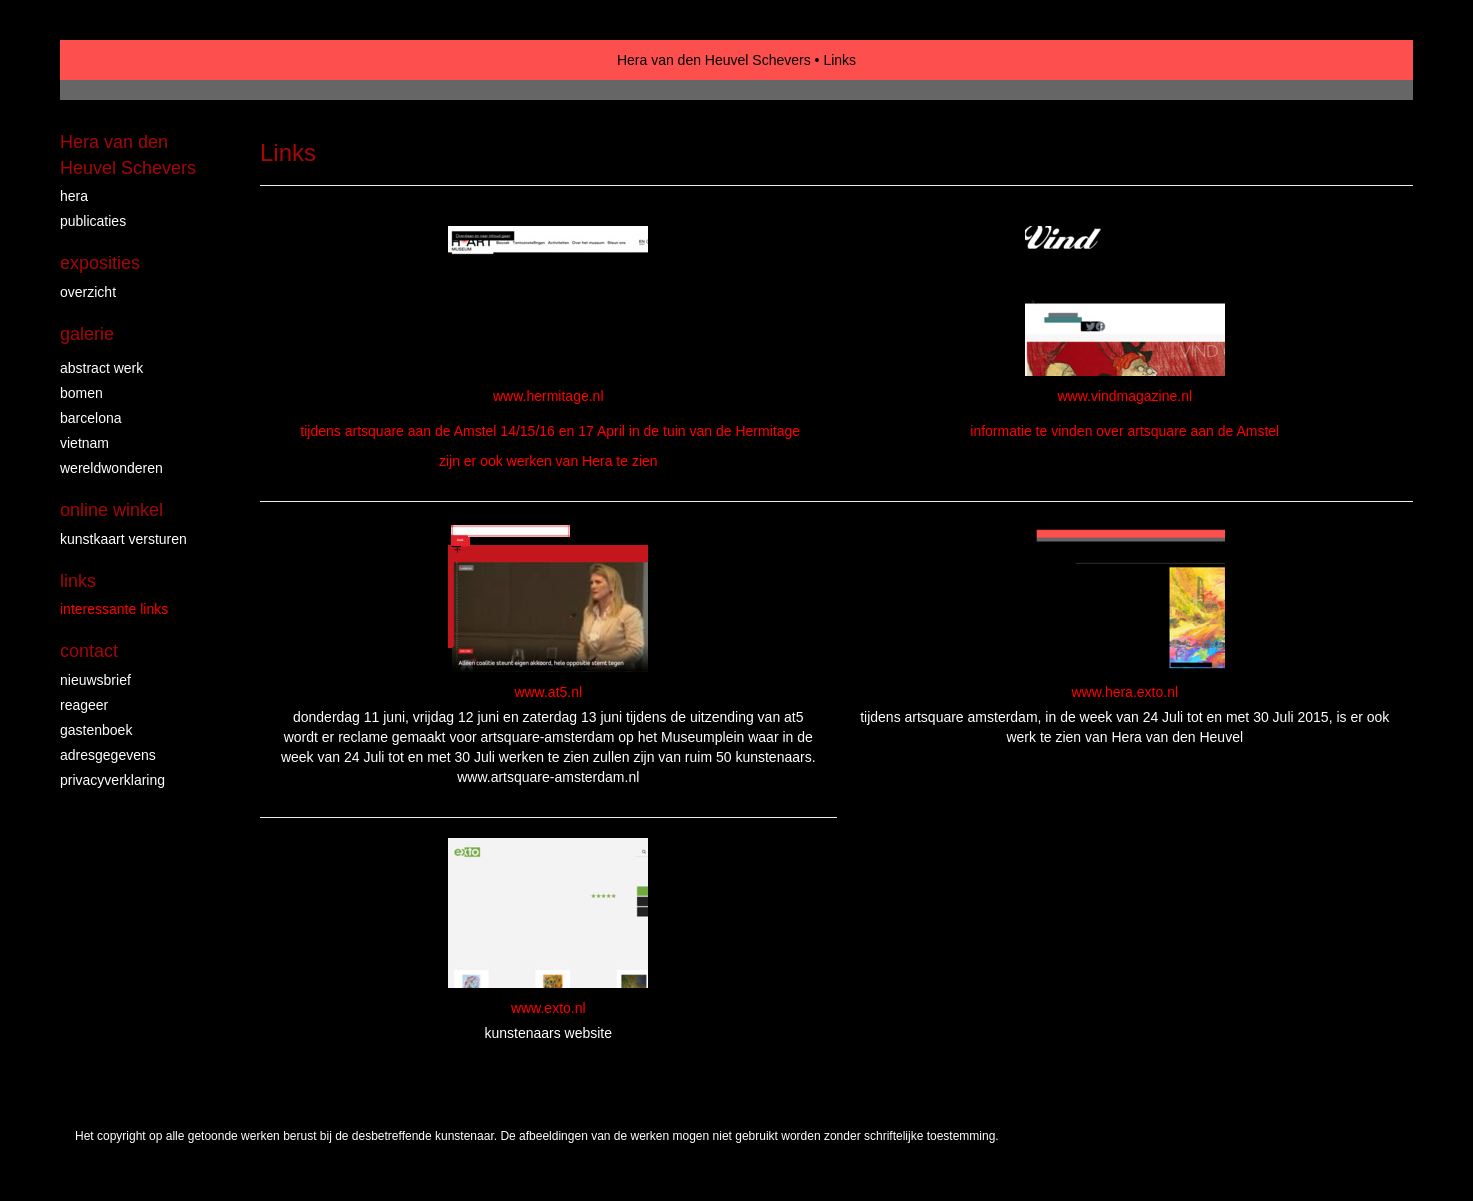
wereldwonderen (111, 468)
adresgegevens (108, 755)
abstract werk (101, 368)
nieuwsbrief (95, 680)
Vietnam (84, 443)
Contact (89, 651)
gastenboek (96, 730)
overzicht (88, 292)
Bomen (81, 393)
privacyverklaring (112, 780)
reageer (84, 705)
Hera (74, 196)
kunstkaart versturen (123, 539)
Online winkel (111, 510)
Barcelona (91, 418)
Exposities (100, 263)
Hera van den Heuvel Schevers (714, 60)
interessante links (114, 609)
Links (78, 581)
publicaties (93, 221)
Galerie (87, 334)
